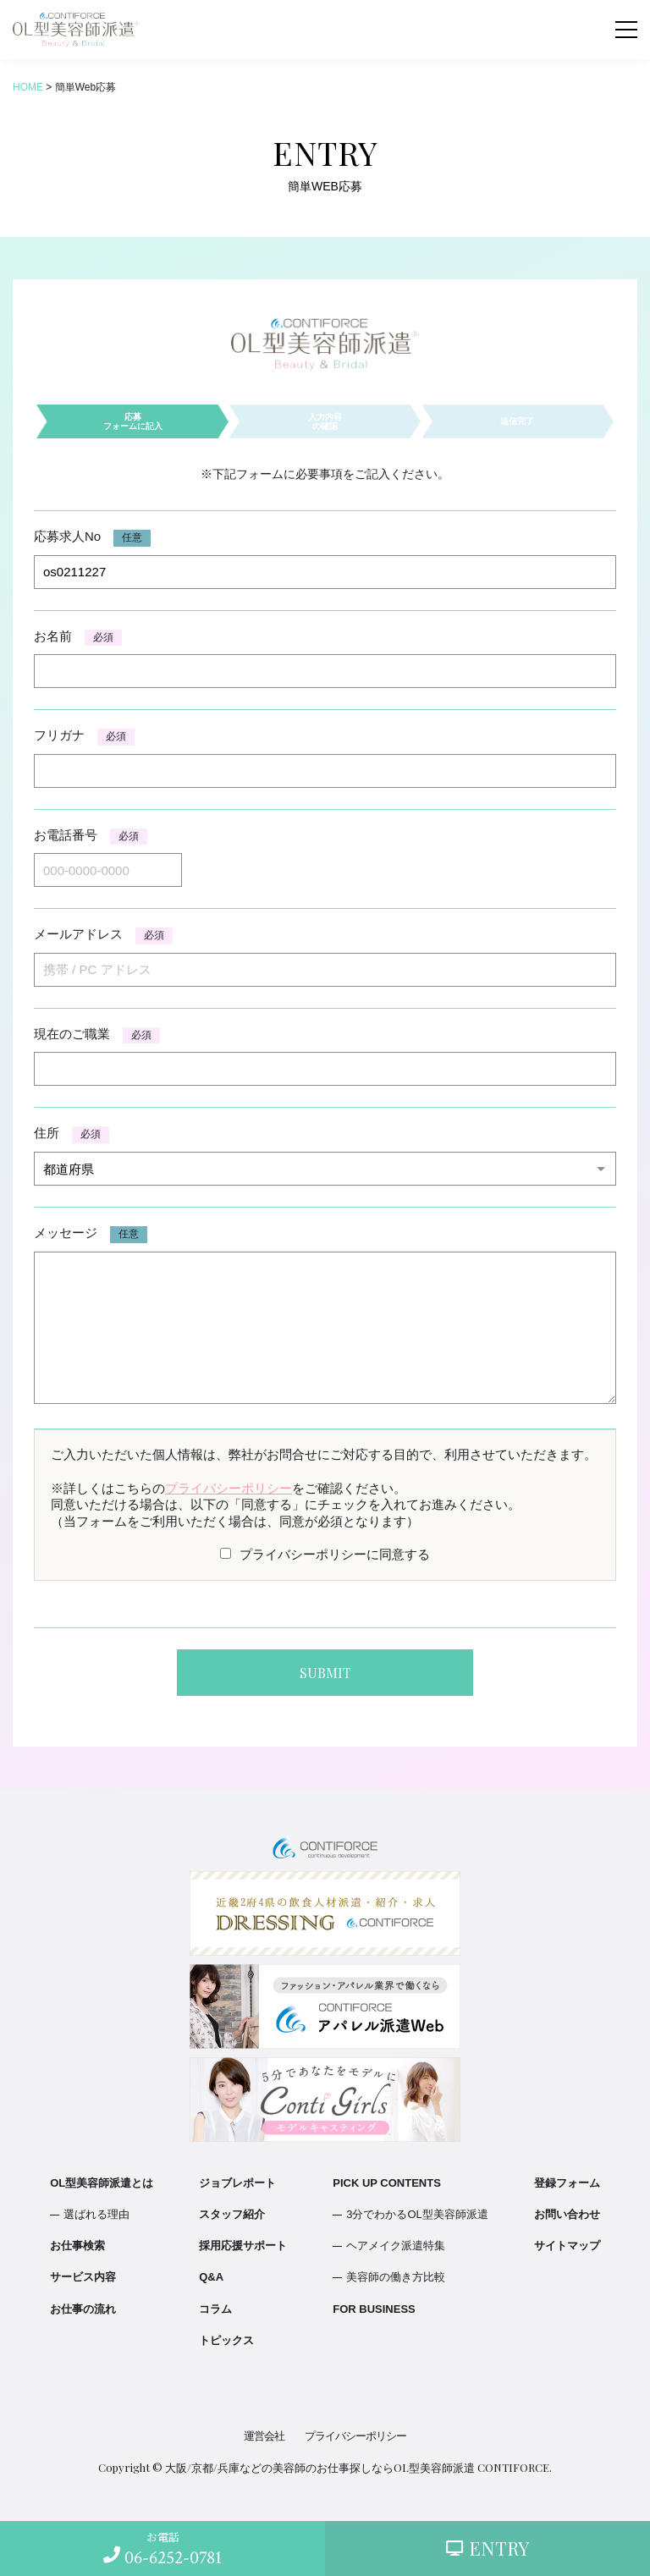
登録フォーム (567, 2183)
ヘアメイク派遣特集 (395, 2245)
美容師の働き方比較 (395, 2277)
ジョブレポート (237, 2183)
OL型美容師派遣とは (101, 2183)
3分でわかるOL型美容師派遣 (417, 2214)
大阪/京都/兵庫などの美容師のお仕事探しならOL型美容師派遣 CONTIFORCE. (358, 2467)
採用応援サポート (243, 2245)
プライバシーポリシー (228, 1488)
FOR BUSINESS (374, 2309)
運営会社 (264, 2436)
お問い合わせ (567, 2214)
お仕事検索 (77, 2245)
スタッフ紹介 (232, 2214)
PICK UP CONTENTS (387, 2183)
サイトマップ (567, 2245)
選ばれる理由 (96, 2214)
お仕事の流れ (83, 2309)
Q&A (211, 2277)
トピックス (226, 2340)
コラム (215, 2309)
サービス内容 (83, 2277)
